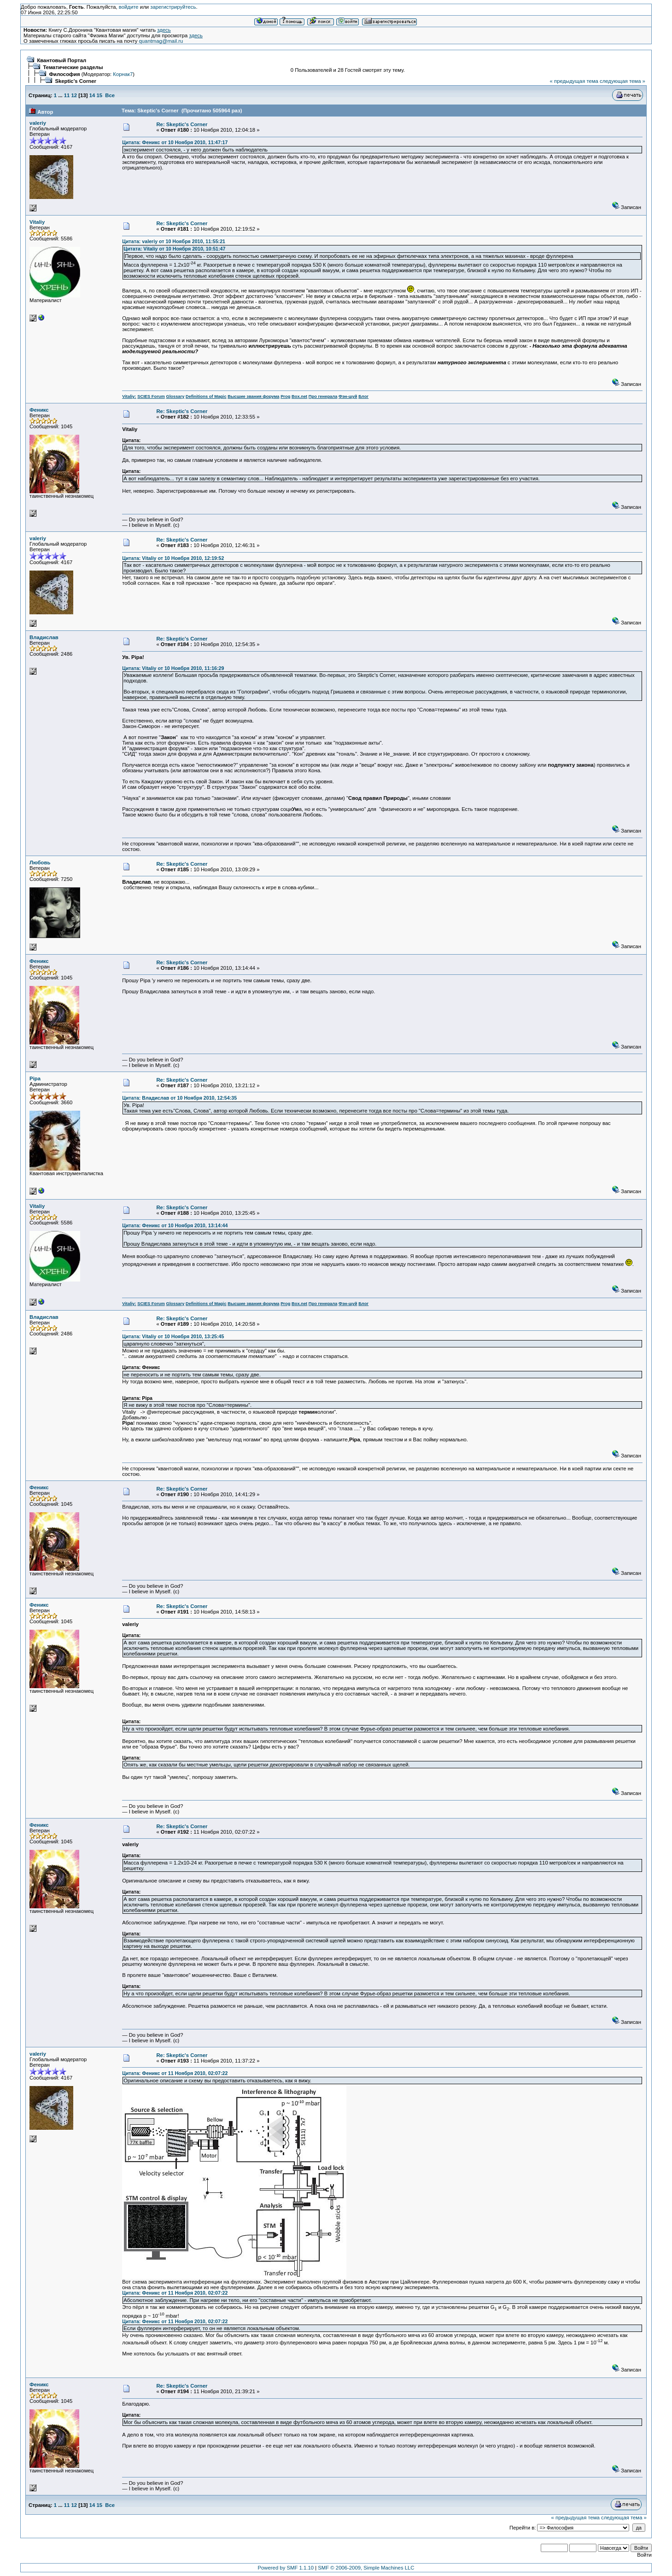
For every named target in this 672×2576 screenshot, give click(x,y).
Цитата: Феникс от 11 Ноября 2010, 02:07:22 (175, 2073)
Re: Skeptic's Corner (181, 124)
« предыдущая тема (574, 81)
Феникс (39, 410)
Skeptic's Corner (75, 81)
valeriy (37, 123)
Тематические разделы (73, 67)
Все (110, 95)
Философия (64, 74)
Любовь (39, 862)
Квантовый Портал (61, 60)
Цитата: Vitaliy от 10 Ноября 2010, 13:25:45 (173, 1336)
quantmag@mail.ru (161, 41)
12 (74, 95)
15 (99, 95)
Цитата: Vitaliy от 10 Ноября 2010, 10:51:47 (174, 248)
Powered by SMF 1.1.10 (286, 2567)
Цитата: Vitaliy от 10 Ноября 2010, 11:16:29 (173, 668)
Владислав (43, 637)
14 (92, 95)
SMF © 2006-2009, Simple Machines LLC (366, 2567)
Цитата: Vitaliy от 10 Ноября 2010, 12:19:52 (173, 558)
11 (67, 95)
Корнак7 (123, 74)
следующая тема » (622, 81)
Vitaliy (37, 222)
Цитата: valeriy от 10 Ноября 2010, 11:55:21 (173, 241)
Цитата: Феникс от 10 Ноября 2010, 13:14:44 (175, 1225)
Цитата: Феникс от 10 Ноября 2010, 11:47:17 (175, 142)
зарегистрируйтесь (173, 7)
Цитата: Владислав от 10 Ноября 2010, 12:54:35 (179, 1098)
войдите (129, 7)
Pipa (35, 1078)
